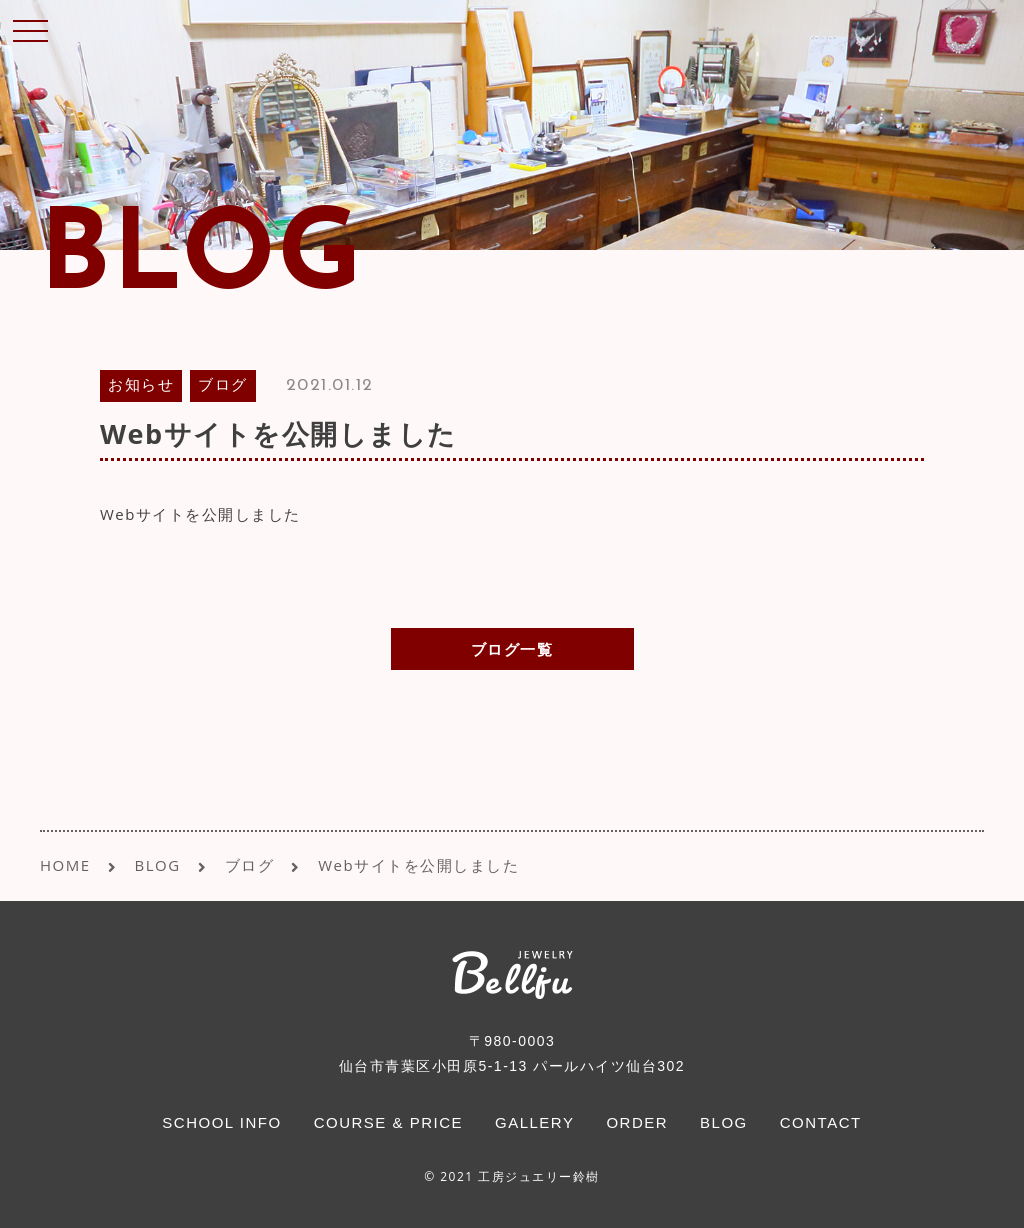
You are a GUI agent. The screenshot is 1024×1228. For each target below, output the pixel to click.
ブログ (223, 386)
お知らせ (141, 386)
